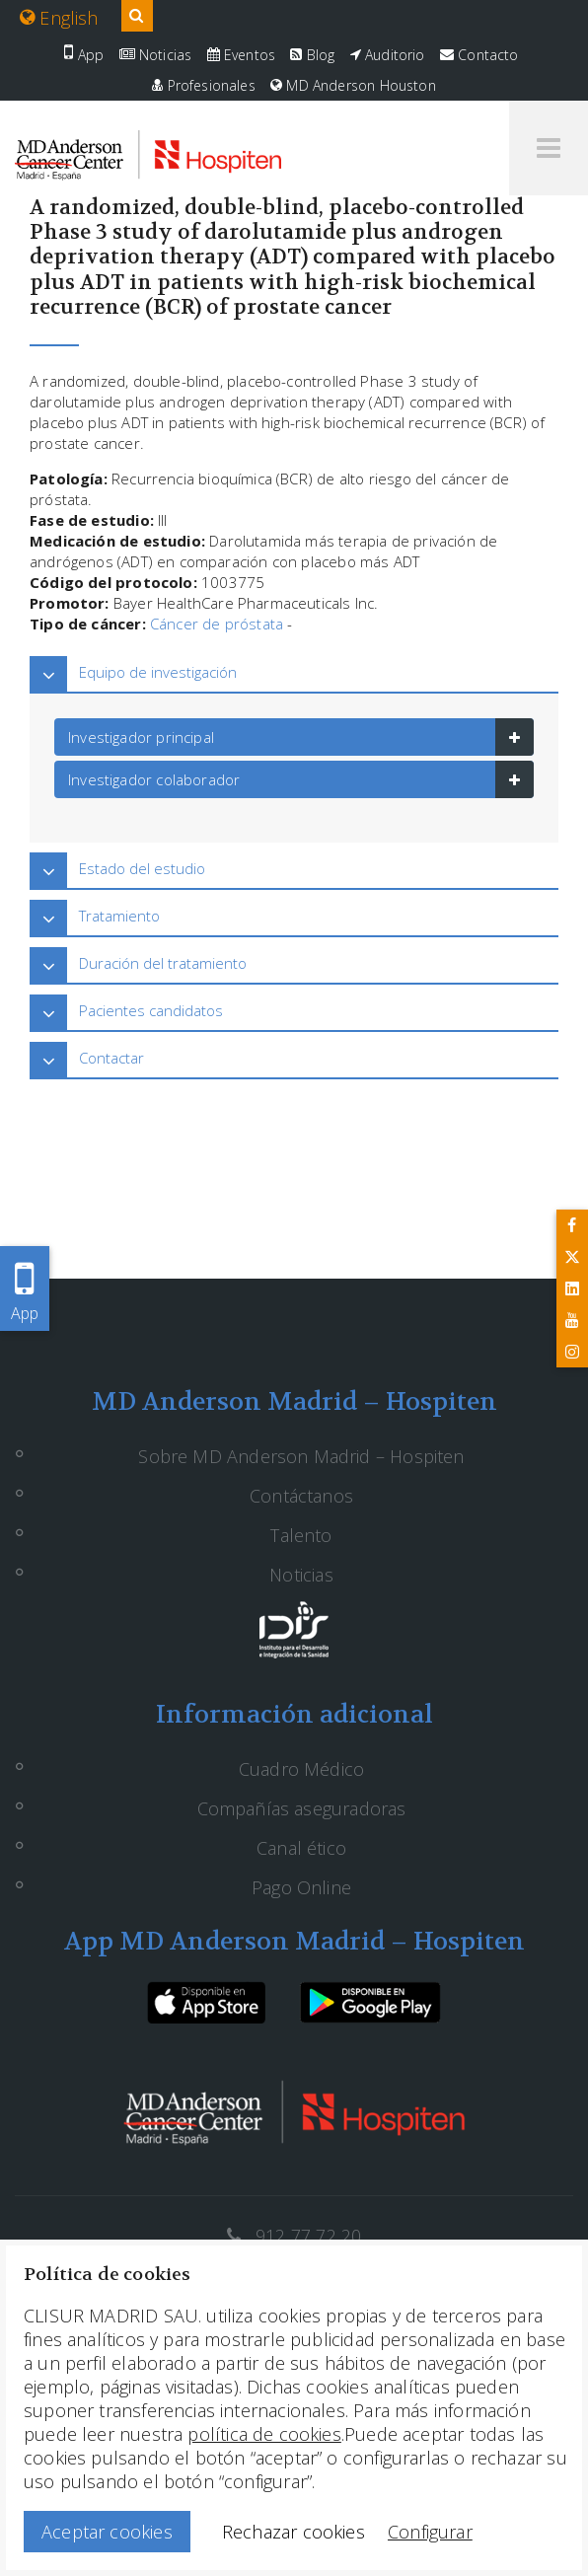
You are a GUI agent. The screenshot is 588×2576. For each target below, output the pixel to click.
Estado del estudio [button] (142, 868)
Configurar (430, 2531)
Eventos (241, 54)
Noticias (155, 54)
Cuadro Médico (301, 1769)
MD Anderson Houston (353, 85)
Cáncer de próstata (216, 623)
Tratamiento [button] (119, 915)
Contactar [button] (111, 1057)
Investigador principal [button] (141, 737)
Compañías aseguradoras (301, 1808)
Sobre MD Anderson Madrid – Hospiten (301, 1456)
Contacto (479, 54)
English (59, 18)
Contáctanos (301, 1496)
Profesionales (204, 85)
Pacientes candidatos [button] (151, 1010)
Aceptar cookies (107, 2531)
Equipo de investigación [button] (158, 672)
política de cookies (263, 2434)
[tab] (294, 672)
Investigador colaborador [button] (154, 779)
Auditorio (387, 54)
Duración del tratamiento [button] (163, 963)
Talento (300, 1535)
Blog (312, 54)
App (84, 54)
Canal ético (301, 1848)
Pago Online (301, 1887)
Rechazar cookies (293, 2531)
